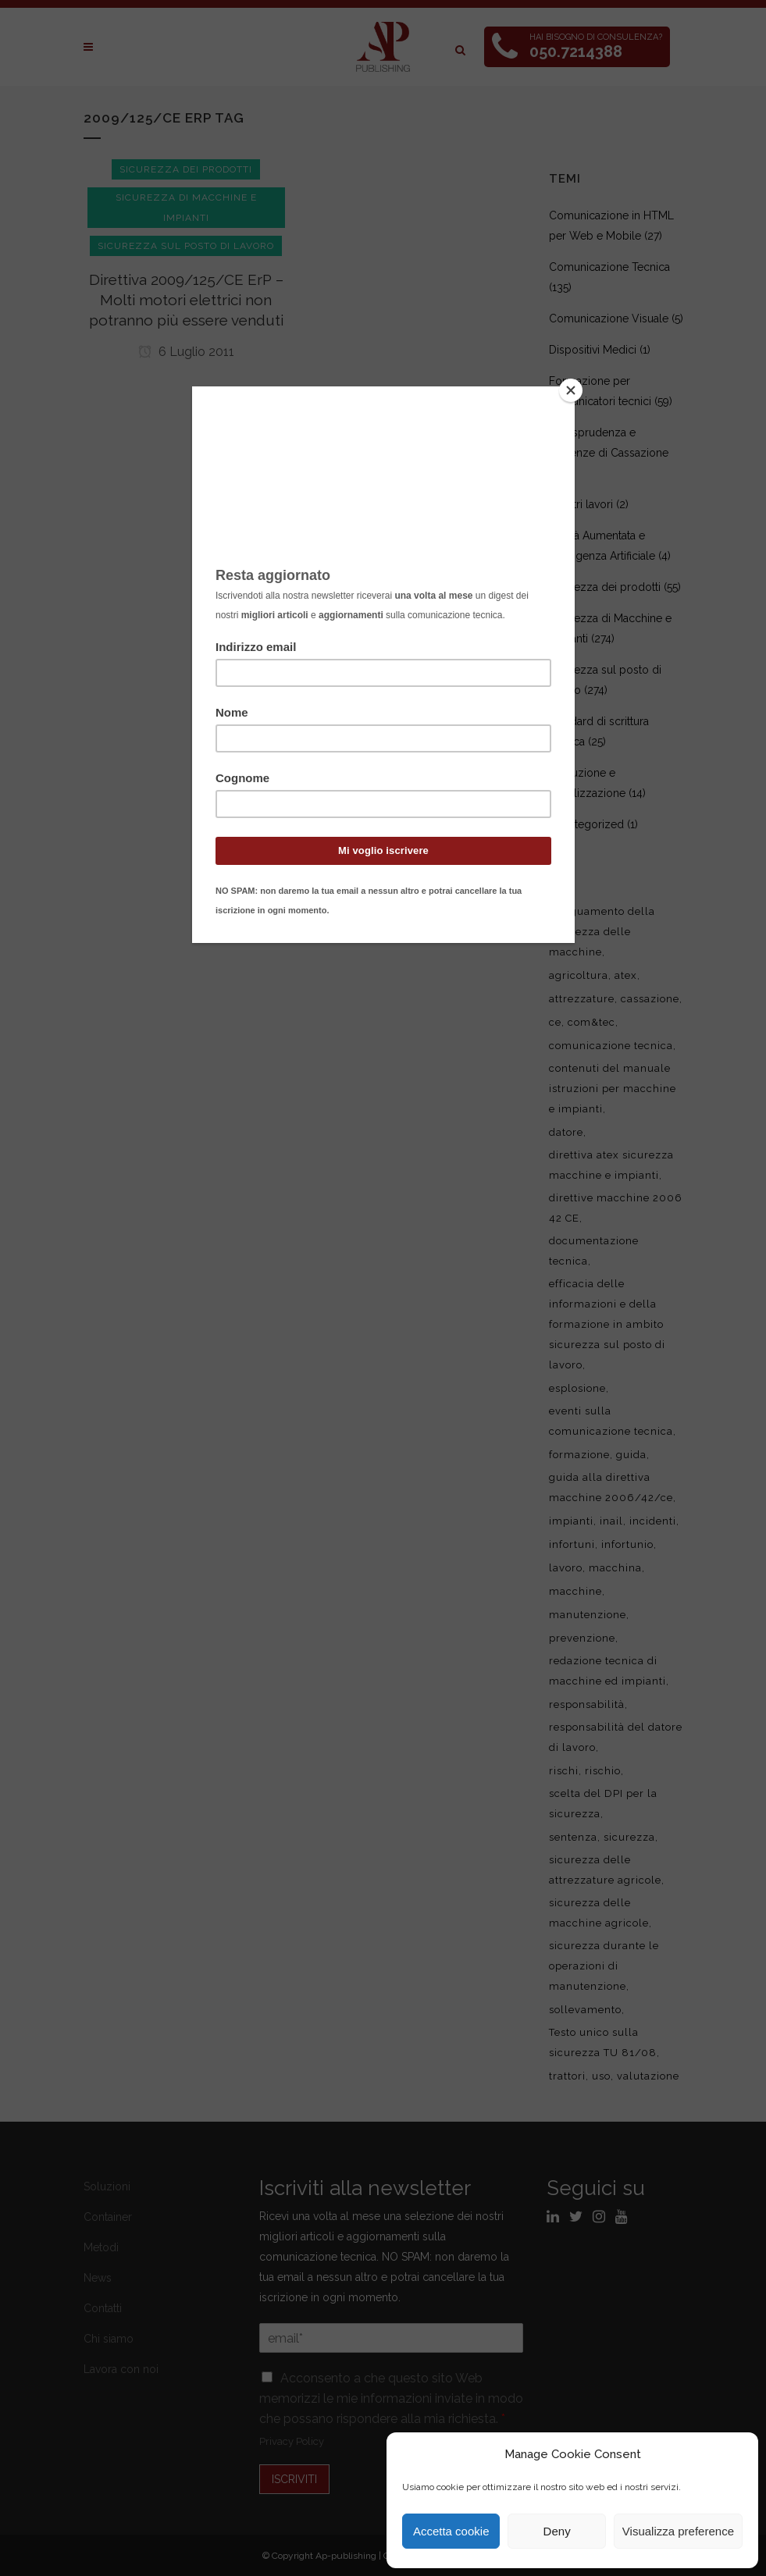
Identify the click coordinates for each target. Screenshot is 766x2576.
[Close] (571, 390)
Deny (557, 2531)
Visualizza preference (678, 2531)
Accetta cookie (451, 2531)
